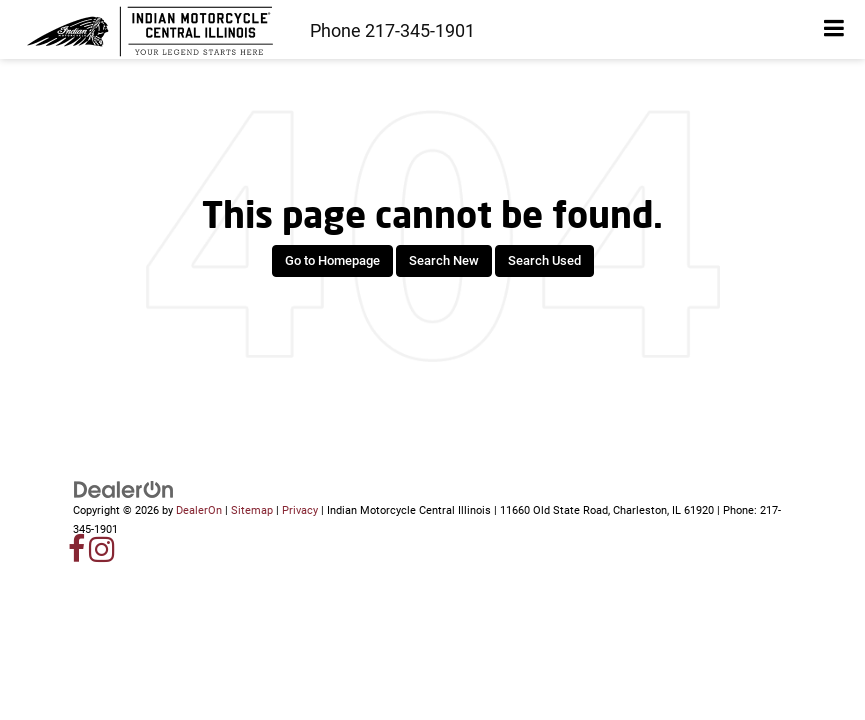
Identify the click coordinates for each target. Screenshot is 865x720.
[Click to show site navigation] (834, 29)
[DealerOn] (124, 489)
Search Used (544, 260)
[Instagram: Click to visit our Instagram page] (102, 555)
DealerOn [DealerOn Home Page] (199, 510)
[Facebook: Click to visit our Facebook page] (77, 555)
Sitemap (252, 510)
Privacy (300, 510)
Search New (444, 260)
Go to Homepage (332, 260)
